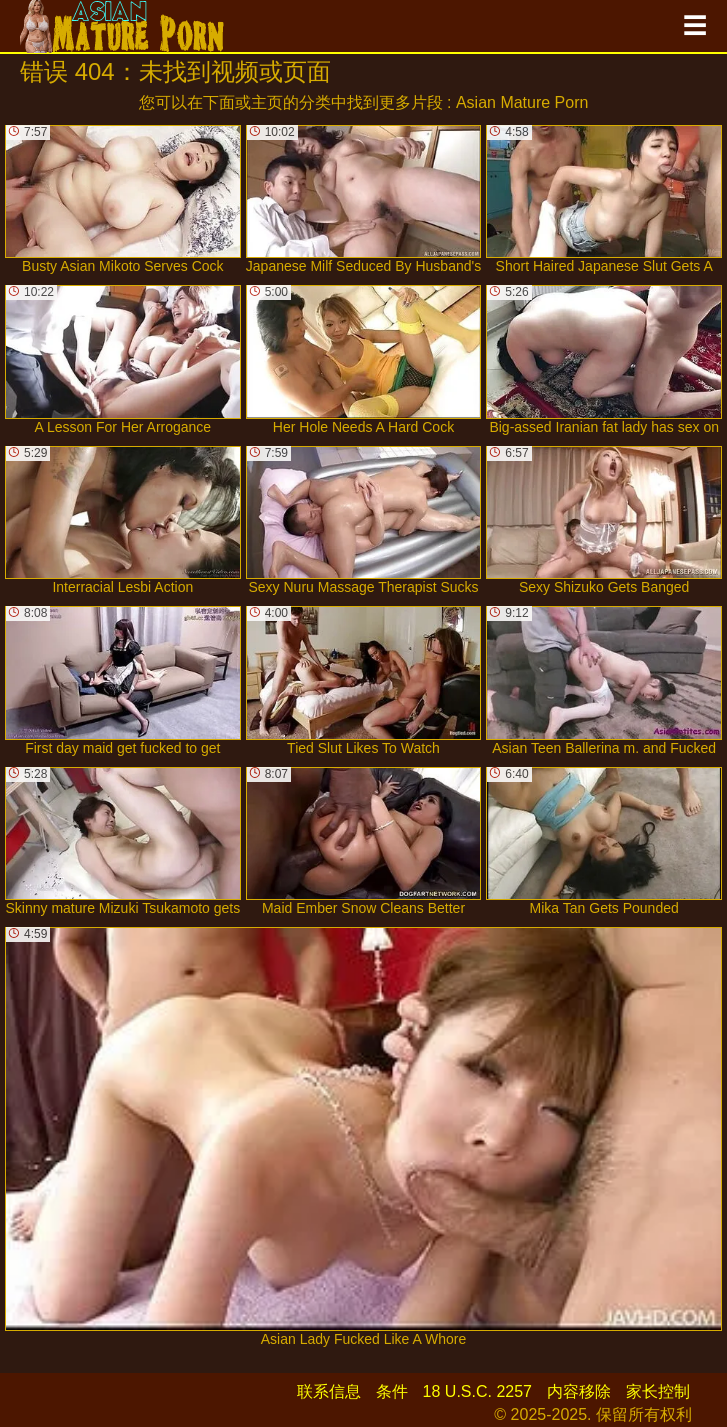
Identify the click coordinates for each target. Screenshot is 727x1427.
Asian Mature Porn (522, 102)
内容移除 (579, 1391)
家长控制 (658, 1391)
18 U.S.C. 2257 (477, 1391)
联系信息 (329, 1391)
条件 (392, 1391)
